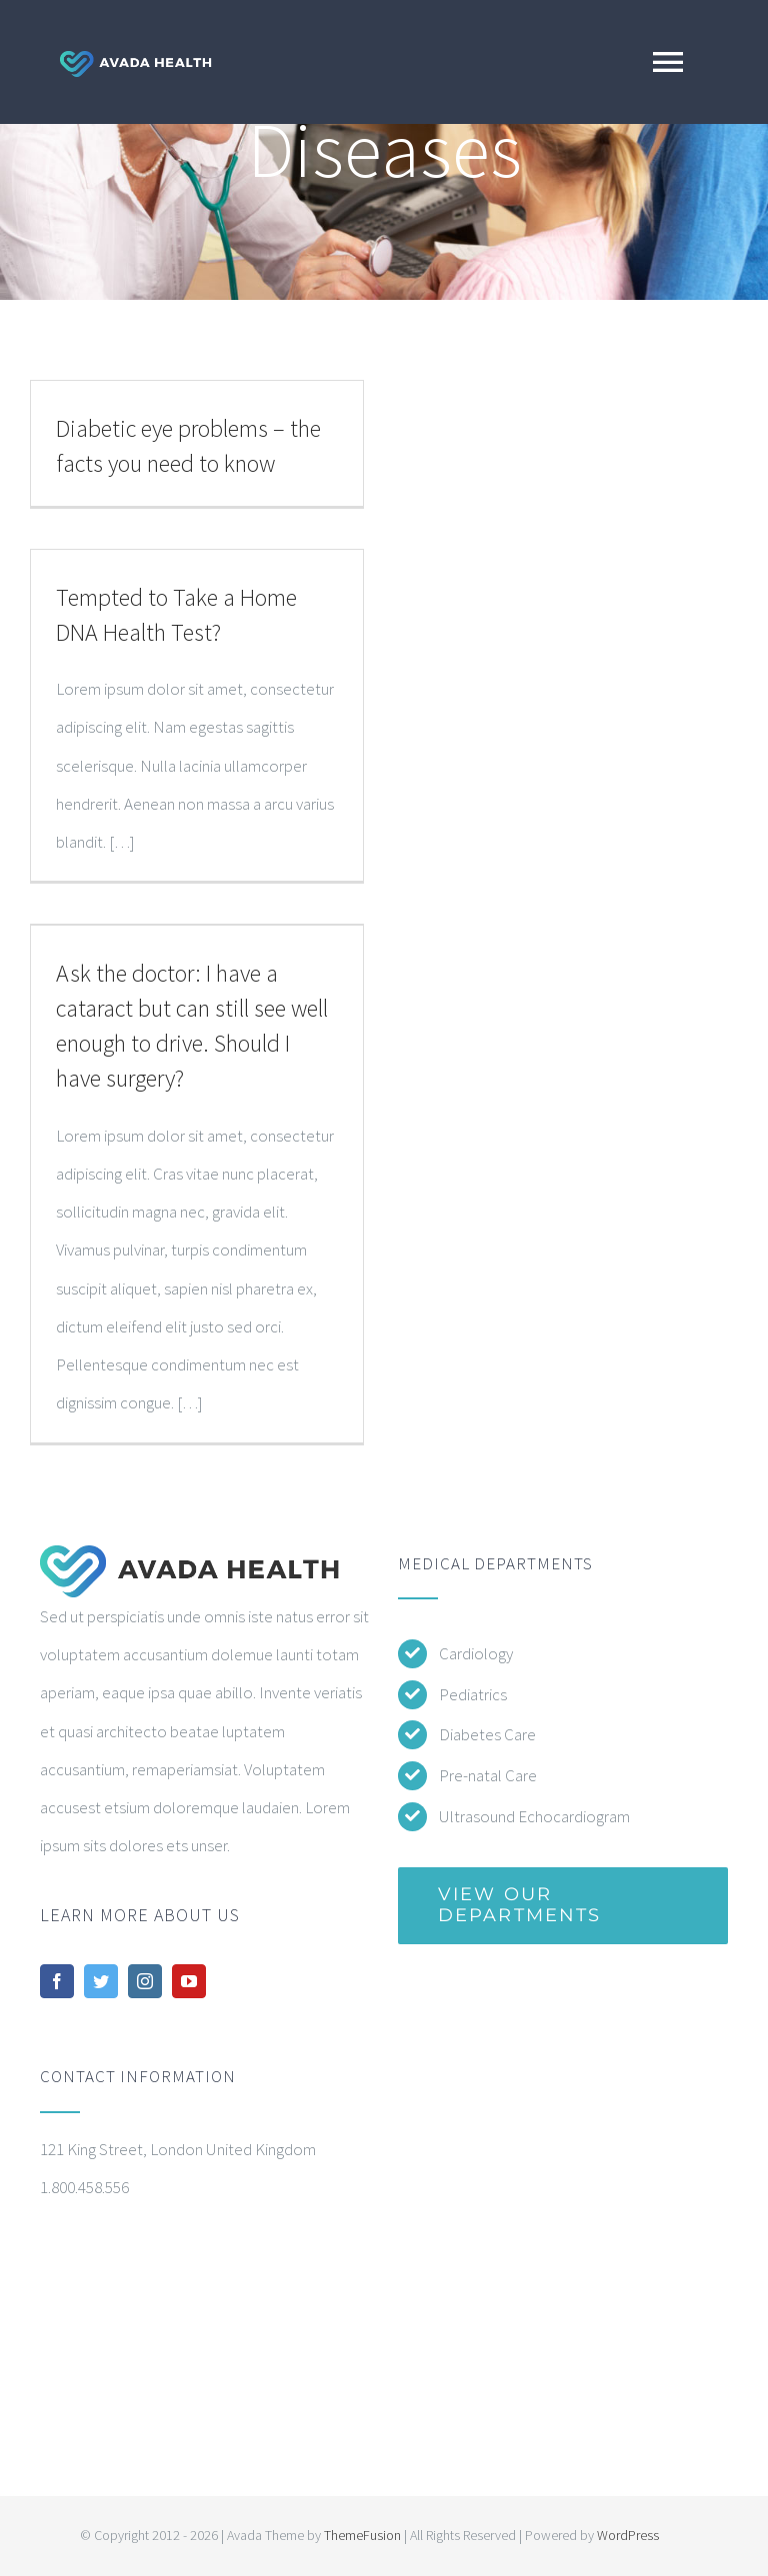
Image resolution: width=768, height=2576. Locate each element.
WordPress (628, 2535)
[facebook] (57, 1981)
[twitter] (101, 1981)
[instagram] (145, 1981)
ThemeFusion (362, 2535)
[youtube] (189, 1981)
